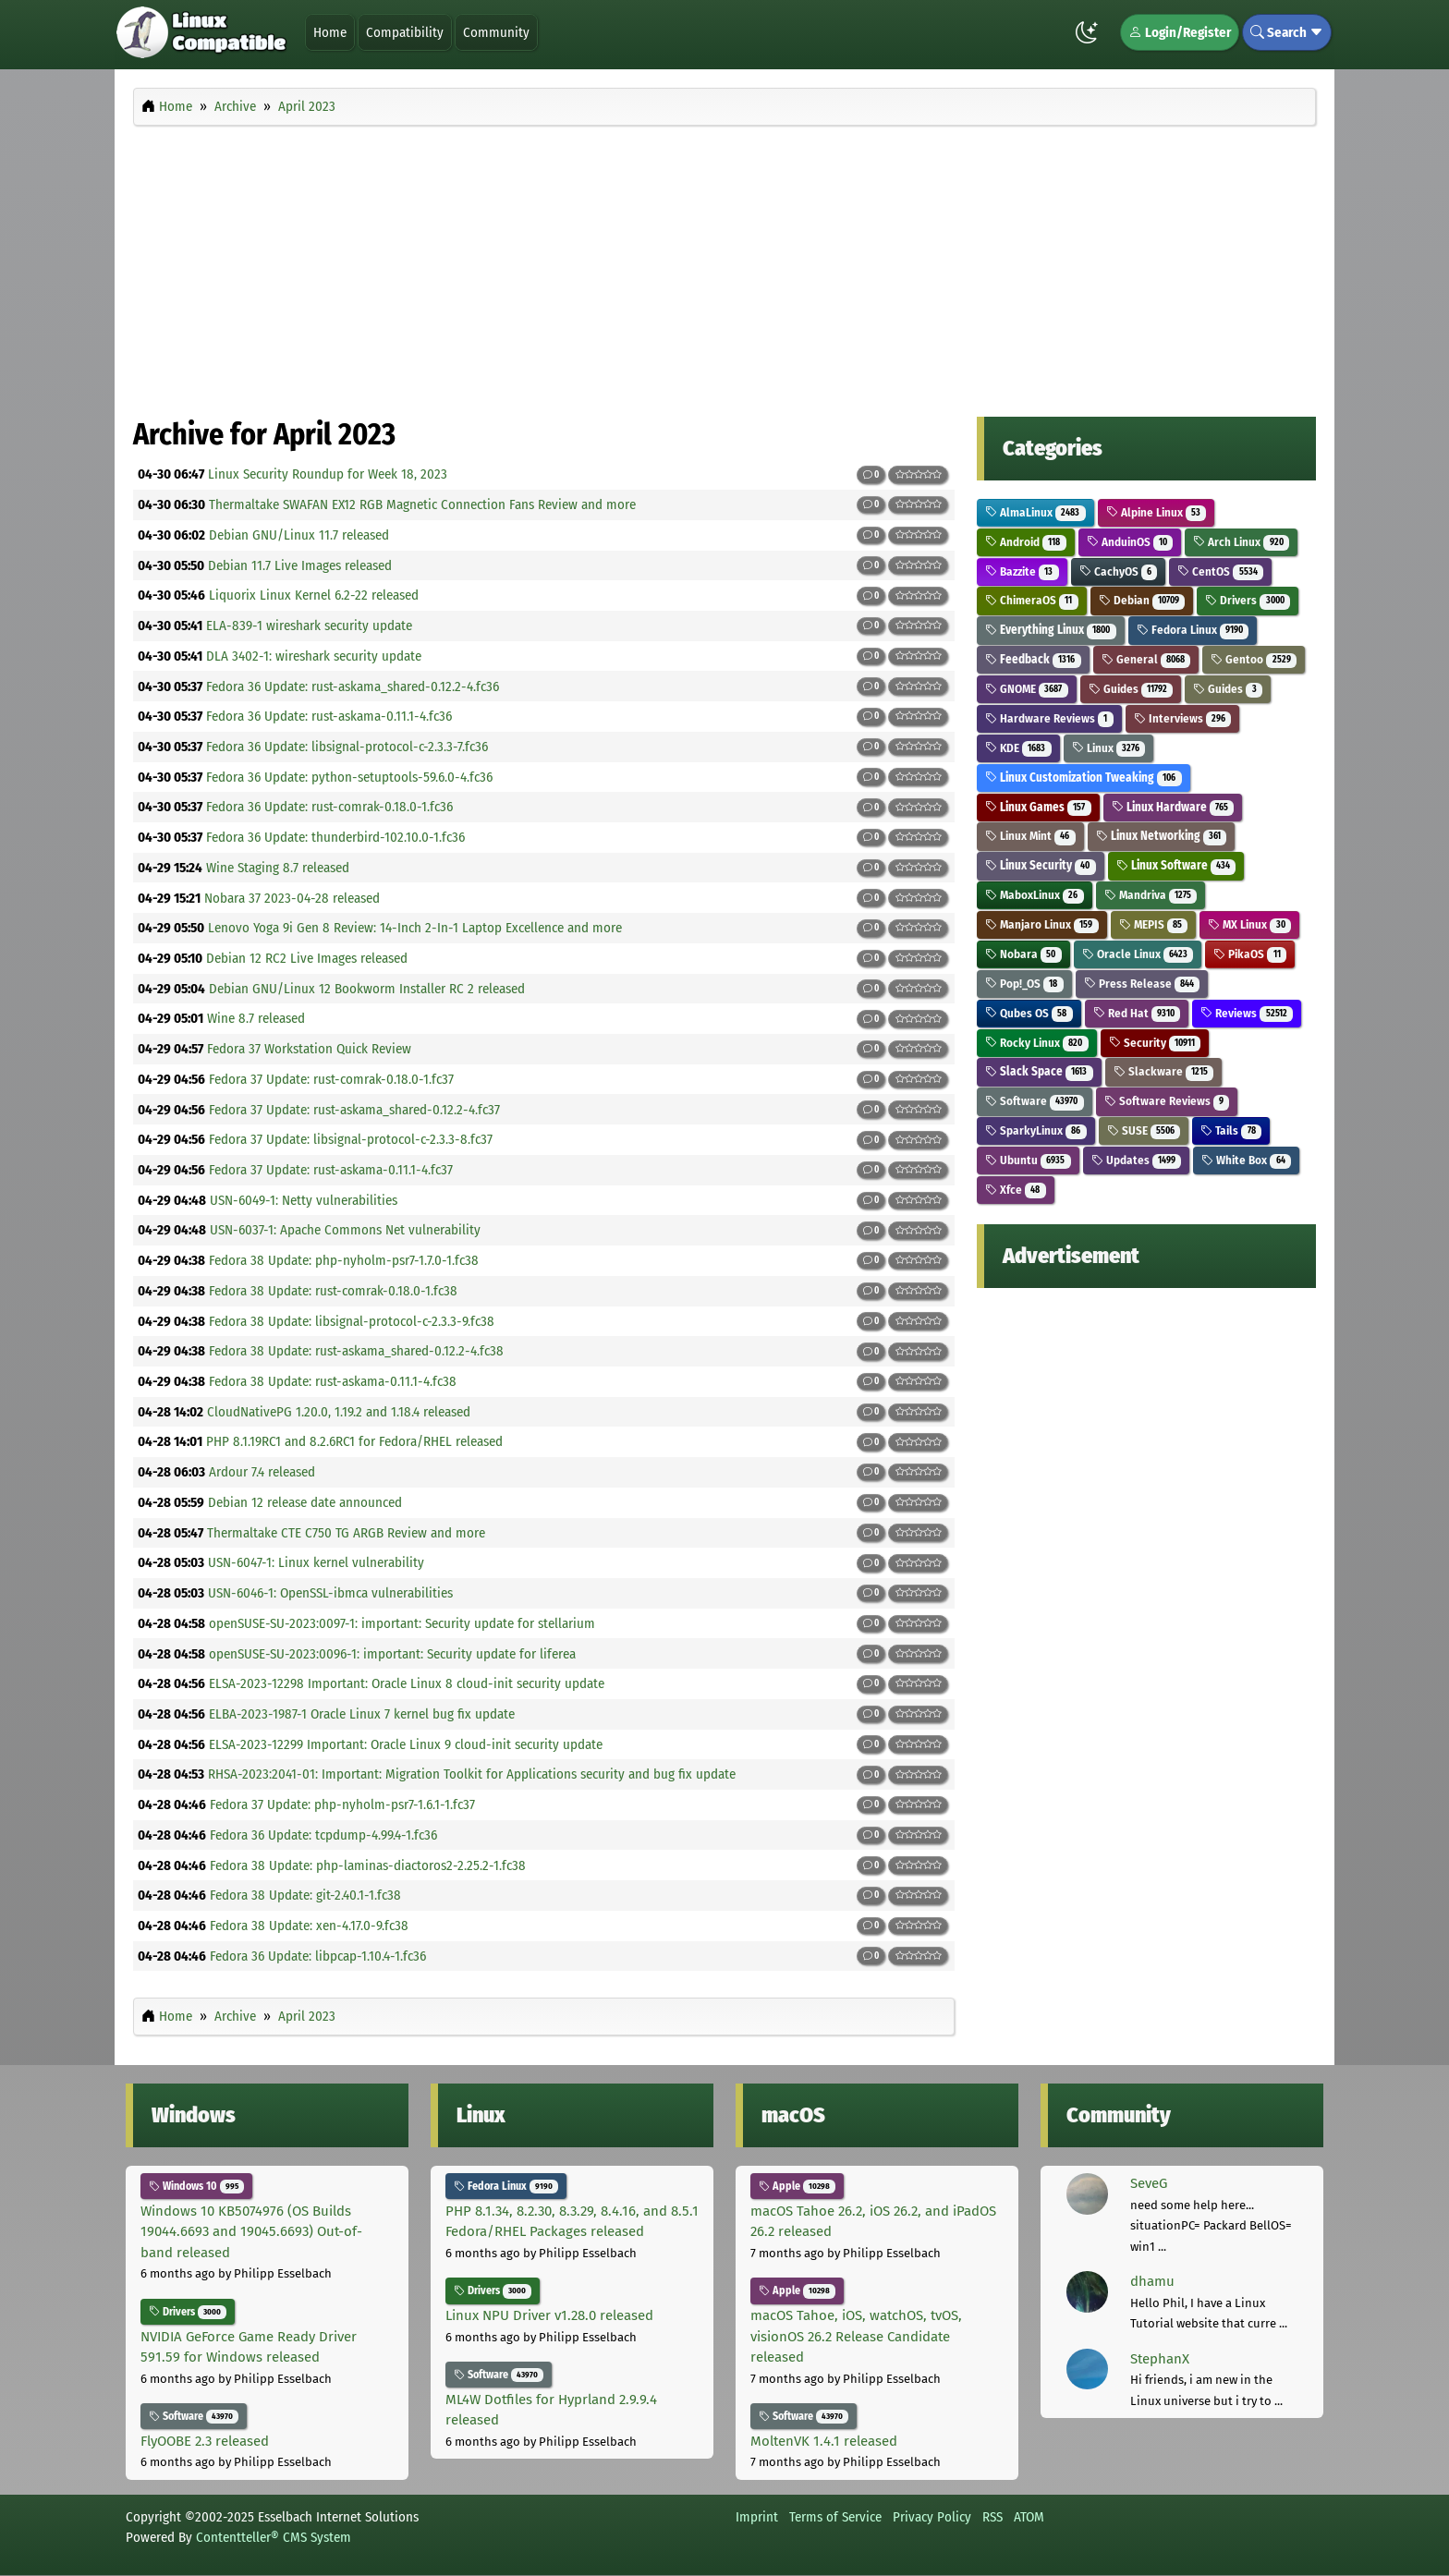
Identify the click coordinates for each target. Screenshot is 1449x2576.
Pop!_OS (1024, 983)
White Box (1246, 1160)
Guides (1131, 689)
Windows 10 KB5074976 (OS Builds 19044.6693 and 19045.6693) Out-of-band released (251, 2232)
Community (496, 32)
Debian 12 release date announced (305, 1502)
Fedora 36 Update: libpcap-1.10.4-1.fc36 (318, 1956)
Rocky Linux (1037, 1043)
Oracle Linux (1138, 954)
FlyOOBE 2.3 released (204, 2441)
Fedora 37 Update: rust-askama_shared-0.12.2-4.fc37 (354, 1109)
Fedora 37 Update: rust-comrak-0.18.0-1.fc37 (331, 1079)
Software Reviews (1167, 1101)
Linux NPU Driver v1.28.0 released (549, 2315)
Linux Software (1176, 865)
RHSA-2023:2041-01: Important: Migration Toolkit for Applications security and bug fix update (472, 1774)
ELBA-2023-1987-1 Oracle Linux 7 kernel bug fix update (362, 1714)
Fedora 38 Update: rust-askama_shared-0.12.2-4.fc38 (356, 1351)
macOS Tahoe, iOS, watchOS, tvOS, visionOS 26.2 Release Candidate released (856, 2336)
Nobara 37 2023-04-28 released (292, 898)
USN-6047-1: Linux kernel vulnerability (316, 1562)
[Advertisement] (724, 266)
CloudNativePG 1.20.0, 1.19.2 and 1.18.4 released (338, 1411)
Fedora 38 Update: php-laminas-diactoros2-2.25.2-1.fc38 (368, 1865)
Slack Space (1039, 1071)
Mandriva (1151, 895)
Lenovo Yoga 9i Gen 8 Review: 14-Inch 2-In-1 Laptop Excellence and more (415, 927)
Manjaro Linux (1042, 924)
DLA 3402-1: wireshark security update (313, 656)
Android (1025, 542)
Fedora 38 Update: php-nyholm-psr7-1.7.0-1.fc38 (344, 1260)
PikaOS (1249, 954)
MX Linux (1249, 924)
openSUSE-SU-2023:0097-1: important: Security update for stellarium (402, 1623)
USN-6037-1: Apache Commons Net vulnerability (345, 1229)
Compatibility (405, 32)
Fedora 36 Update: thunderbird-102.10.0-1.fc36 (335, 837)
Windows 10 (196, 2186)
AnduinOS (1130, 542)
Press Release (1142, 983)
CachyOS (1118, 571)
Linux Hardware (1173, 807)
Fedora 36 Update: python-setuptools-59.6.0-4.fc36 (349, 777)
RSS (992, 2517)
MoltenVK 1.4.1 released (823, 2441)
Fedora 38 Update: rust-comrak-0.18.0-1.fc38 (333, 1290)
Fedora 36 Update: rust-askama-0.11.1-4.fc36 (329, 716)
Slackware (1164, 1071)
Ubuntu (1028, 1160)
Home (330, 32)
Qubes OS (1029, 1013)
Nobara (1023, 954)
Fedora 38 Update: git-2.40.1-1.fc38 (305, 1895)
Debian (1142, 600)
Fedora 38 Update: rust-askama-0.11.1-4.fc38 (333, 1381)
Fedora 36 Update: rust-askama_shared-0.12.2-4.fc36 (352, 686)
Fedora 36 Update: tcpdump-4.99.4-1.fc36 (323, 1835)
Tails (1230, 1130)
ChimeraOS (1031, 600)
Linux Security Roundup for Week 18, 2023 (327, 474)
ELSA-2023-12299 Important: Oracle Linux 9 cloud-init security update (406, 1744)
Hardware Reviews (1049, 718)
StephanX (1159, 2359)
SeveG (1148, 2183)
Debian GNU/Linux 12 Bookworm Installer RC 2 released (367, 988)
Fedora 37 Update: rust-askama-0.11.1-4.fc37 (331, 1169)
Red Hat (1137, 1013)
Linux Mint (1030, 836)
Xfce (1015, 1190)
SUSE (1144, 1130)
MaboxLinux (1034, 895)
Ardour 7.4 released (262, 1472)
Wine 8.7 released (256, 1018)
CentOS (1220, 571)
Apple (797, 2186)
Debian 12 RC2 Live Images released (307, 958)
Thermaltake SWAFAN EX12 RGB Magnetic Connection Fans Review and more (422, 504)
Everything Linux (1050, 630)
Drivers (1247, 600)
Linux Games (1038, 807)
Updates (1136, 1160)
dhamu (1152, 2281)
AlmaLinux (1035, 512)
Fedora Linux (1193, 630)
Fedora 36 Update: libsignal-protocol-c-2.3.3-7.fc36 (347, 746)
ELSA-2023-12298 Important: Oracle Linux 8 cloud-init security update (406, 1683)
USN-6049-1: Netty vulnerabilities (303, 1200)
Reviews (1246, 1013)
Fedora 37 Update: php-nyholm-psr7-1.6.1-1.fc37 (342, 1804)
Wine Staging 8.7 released (277, 867)
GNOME (1026, 689)
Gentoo (1254, 659)
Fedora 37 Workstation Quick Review (309, 1048)
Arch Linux (1241, 542)
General (1146, 659)
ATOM (1029, 2517)
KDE (1018, 748)
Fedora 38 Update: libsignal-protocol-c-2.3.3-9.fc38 (351, 1321)
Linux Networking (1161, 836)
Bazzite (1022, 571)
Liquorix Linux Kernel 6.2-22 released (314, 595)
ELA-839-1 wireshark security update (309, 625)
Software (1034, 1101)
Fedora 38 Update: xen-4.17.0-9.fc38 (309, 1925)
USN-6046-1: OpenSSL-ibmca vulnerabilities (330, 1593)
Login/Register (1179, 32)
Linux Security (1040, 865)
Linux (1109, 748)
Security (1155, 1043)
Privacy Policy (932, 2517)
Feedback (1033, 659)
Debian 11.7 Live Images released (300, 565)
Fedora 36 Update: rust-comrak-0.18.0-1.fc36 (329, 806)
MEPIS (1153, 924)
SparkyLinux (1036, 1130)
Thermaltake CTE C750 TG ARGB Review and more (346, 1533)
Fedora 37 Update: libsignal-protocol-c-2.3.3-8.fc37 (351, 1139)
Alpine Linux (1156, 512)
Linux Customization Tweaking (1083, 777)
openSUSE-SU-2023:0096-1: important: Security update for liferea (392, 1654)
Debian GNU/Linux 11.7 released (299, 535)
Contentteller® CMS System (273, 2537)
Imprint (757, 2517)
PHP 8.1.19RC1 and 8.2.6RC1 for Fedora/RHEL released (354, 1441)
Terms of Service (835, 2517)
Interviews (1183, 718)
